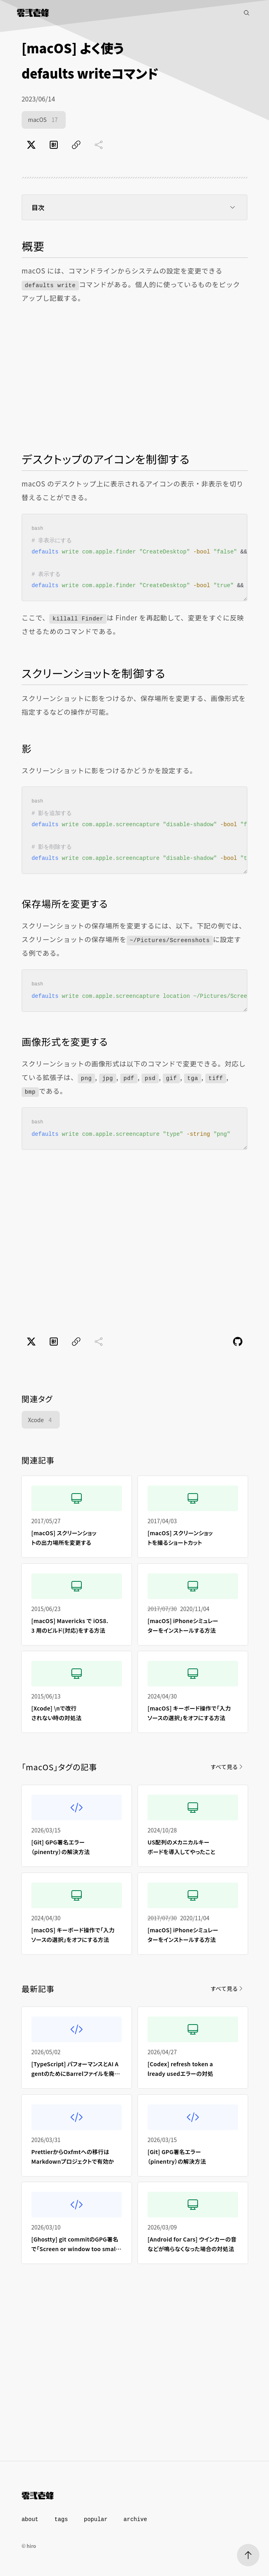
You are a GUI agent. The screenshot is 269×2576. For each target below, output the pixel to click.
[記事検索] (246, 13)
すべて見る (227, 1767)
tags (61, 2519)
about (30, 2519)
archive (135, 2519)
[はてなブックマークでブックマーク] (53, 144)
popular (95, 2519)
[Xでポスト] (31, 144)
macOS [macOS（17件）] (43, 120)
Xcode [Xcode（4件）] (40, 1420)
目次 (135, 207)
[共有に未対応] (98, 144)
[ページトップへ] (248, 2555)
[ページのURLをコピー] (76, 144)
